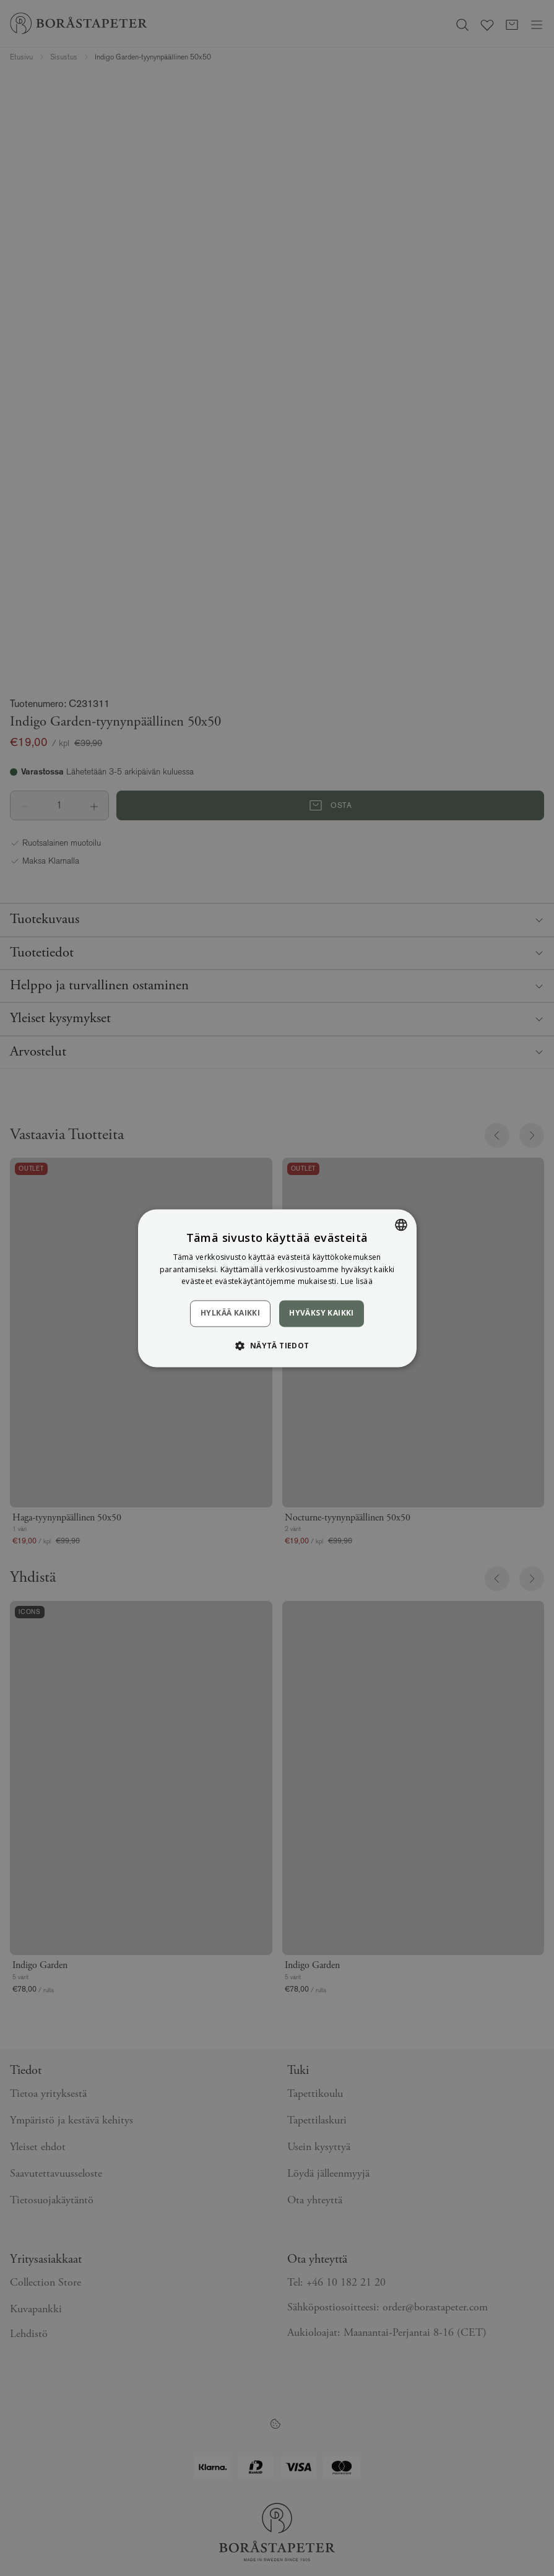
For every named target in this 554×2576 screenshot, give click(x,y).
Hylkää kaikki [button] (230, 1313)
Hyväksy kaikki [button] (321, 1313)
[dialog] (277, 1288)
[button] (277, 1345)
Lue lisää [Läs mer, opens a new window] (356, 1282)
